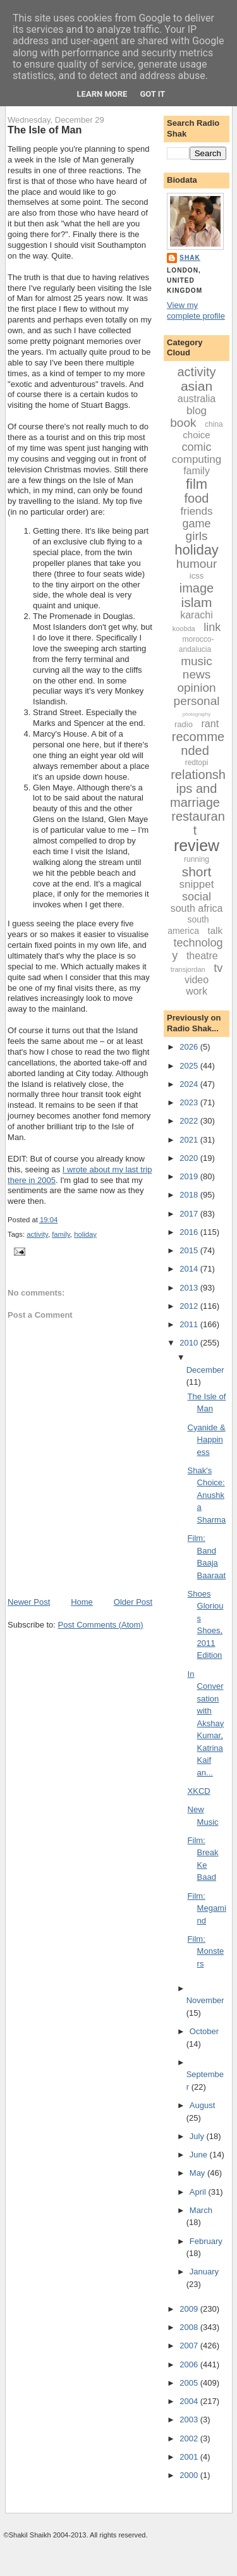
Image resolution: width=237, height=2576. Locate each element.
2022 (189, 1120)
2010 (189, 1342)
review (196, 845)
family (61, 1234)
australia (197, 398)
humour (196, 563)
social (196, 896)
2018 (189, 1194)
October (204, 2031)
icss (197, 575)
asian (196, 386)
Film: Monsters (206, 1951)
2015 (189, 1250)
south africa (197, 908)
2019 (189, 1176)
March (201, 2210)
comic (197, 447)
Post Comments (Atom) (100, 1624)
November (205, 2000)
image (196, 588)
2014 (189, 1268)
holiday (85, 1234)
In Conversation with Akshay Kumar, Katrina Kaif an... (206, 1723)
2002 (189, 2438)
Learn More (102, 94)
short (197, 871)
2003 (189, 2419)
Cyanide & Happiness (207, 1440)
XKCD (199, 1791)
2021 (189, 1139)
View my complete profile (196, 310)
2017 (189, 1213)
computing (196, 459)
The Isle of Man (45, 129)
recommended (198, 743)
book (183, 422)
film (196, 484)
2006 (189, 2364)
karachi (196, 615)
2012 (189, 1306)
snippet (196, 884)
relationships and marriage (198, 788)
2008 (189, 2327)
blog (196, 411)
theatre (202, 955)
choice (196, 434)
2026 (189, 1047)
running (196, 859)
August (202, 2105)
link (212, 627)
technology (197, 949)
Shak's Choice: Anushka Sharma (207, 1495)
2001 (189, 2457)
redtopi (197, 762)
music (196, 661)
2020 (189, 1158)
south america (188, 925)
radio (183, 724)
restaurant (198, 823)
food (197, 498)
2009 (189, 2309)
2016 (189, 1232)
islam (196, 602)
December (205, 1370)
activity (37, 1234)
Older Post (133, 1602)
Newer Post (29, 1602)
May (198, 2173)
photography (196, 714)
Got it (152, 94)
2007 (189, 2345)
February (206, 2241)
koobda (184, 628)
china (214, 424)
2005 (189, 2383)
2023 (189, 1102)
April (199, 2192)
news (196, 674)
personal (197, 701)
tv (218, 968)
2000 (189, 2475)
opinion (196, 687)
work (196, 991)
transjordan (188, 969)
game (197, 523)
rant (210, 723)
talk (215, 930)
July (198, 2136)
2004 (189, 2401)
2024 (189, 1084)
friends (197, 511)
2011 (189, 1324)
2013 (189, 1287)
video (197, 979)
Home (82, 1602)
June (200, 2154)
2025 (189, 1065)
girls (197, 536)
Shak (189, 257)
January (204, 2271)
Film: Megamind (207, 1908)
